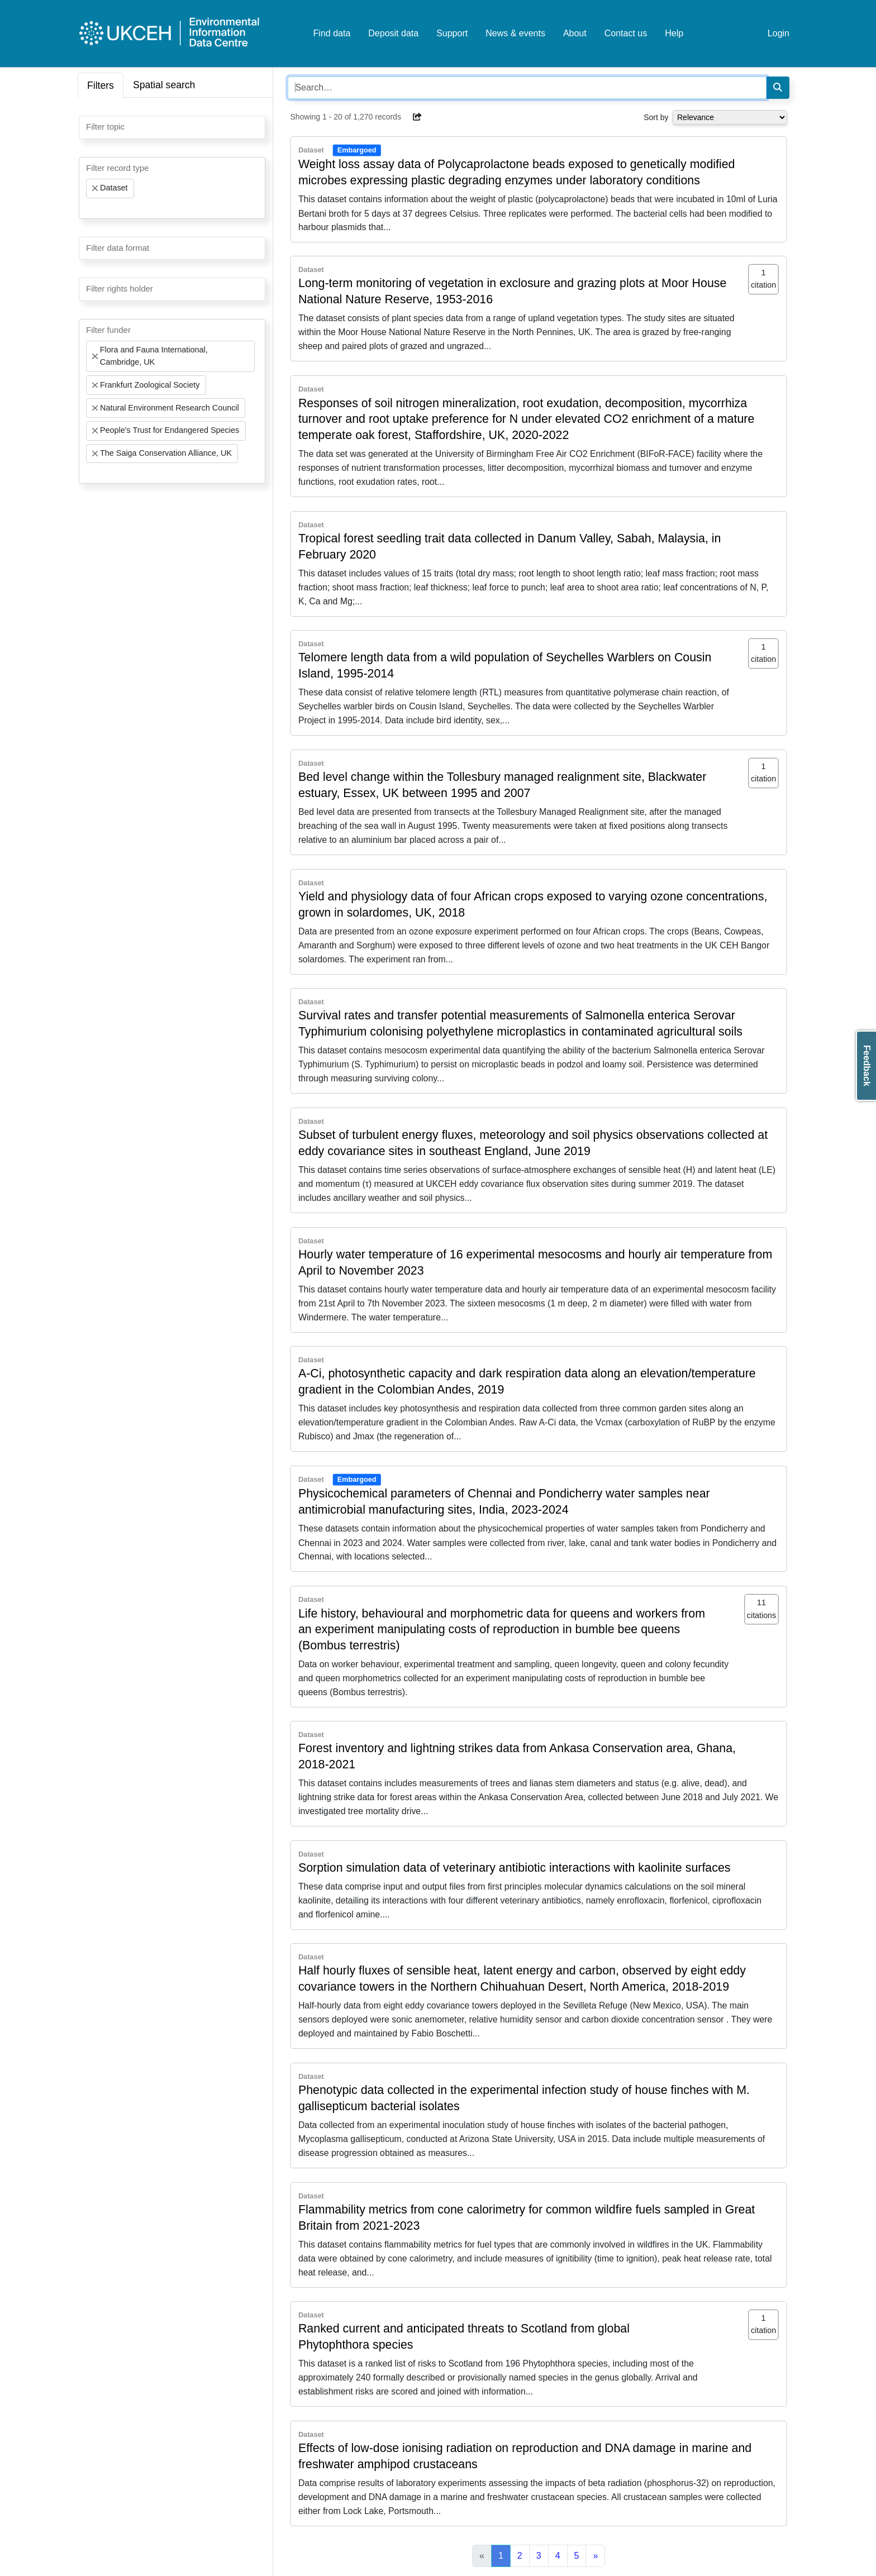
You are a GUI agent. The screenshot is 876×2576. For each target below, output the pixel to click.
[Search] (777, 88)
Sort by (656, 117)
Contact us (625, 33)
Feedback (867, 1065)
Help (674, 33)
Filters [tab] (100, 85)
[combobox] (172, 127)
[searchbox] (89, 126)
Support (452, 33)
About (575, 33)
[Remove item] (95, 188)
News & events (515, 33)
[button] (417, 117)
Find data (332, 33)
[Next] (595, 2556)
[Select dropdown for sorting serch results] (730, 117)
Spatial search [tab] (164, 84)
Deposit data (393, 33)
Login (778, 33)
